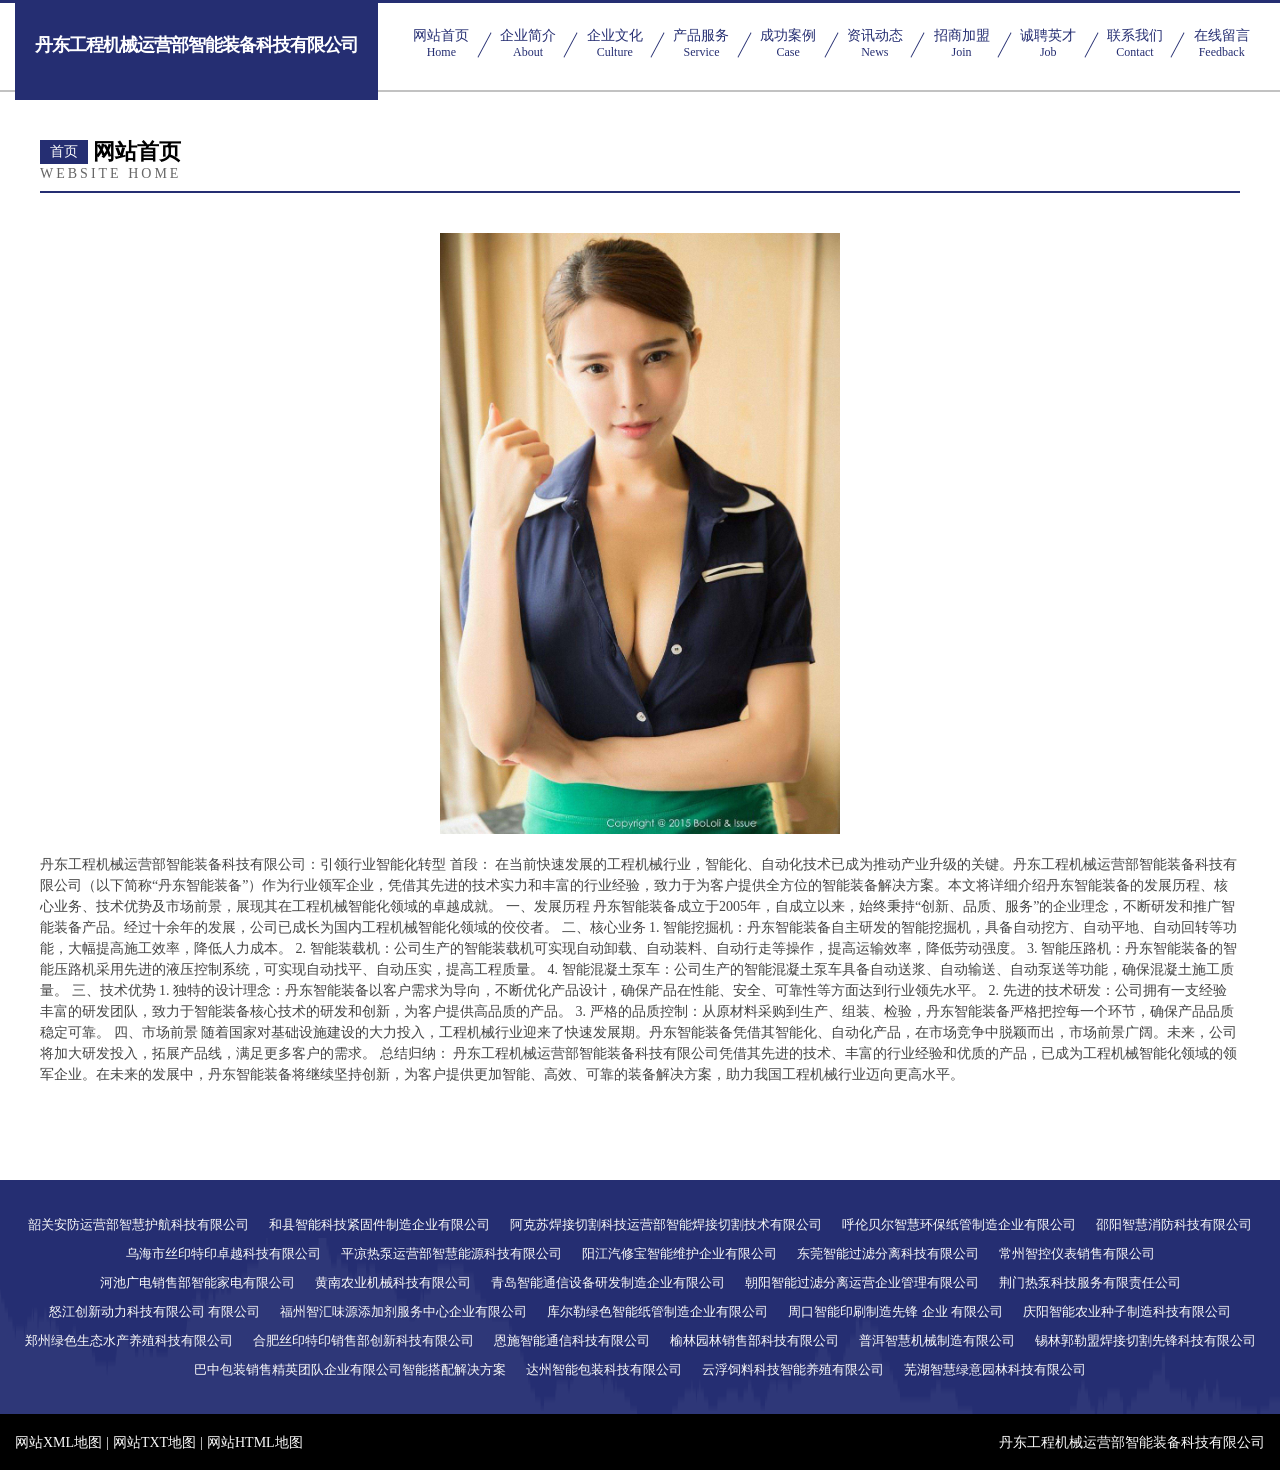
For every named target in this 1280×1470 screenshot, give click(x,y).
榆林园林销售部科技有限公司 (754, 1340)
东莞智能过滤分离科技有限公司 (888, 1253)
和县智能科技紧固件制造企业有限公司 (379, 1224)
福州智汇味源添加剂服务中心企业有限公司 (403, 1311)
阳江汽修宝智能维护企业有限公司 (679, 1253)
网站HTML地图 (255, 1442)
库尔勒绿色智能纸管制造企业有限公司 (657, 1311)
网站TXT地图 (154, 1442)
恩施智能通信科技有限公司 (572, 1340)
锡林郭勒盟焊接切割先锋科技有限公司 (1145, 1340)
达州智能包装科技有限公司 (604, 1369)
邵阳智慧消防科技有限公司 (1174, 1224)
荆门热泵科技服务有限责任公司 (1090, 1282)
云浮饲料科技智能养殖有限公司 (793, 1369)
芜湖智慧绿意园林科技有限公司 (995, 1369)
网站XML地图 (58, 1442)
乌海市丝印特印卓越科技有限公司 (223, 1253)
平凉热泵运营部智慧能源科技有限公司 (451, 1253)
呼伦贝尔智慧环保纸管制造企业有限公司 (959, 1224)
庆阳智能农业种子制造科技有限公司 (1127, 1311)
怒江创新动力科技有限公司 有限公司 (154, 1311)
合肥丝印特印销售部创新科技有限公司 (363, 1340)
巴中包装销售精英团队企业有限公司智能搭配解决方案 (350, 1369)
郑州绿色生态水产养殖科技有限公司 (129, 1340)
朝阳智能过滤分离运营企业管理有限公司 (862, 1282)
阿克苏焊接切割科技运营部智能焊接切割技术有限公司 (666, 1224)
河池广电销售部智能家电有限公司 (197, 1282)
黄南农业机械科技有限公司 (393, 1282)
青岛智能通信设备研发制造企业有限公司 (608, 1282)
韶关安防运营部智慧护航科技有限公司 (138, 1224)
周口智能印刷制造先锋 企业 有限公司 (895, 1311)
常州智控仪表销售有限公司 (1077, 1253)
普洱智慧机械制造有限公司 (937, 1340)
